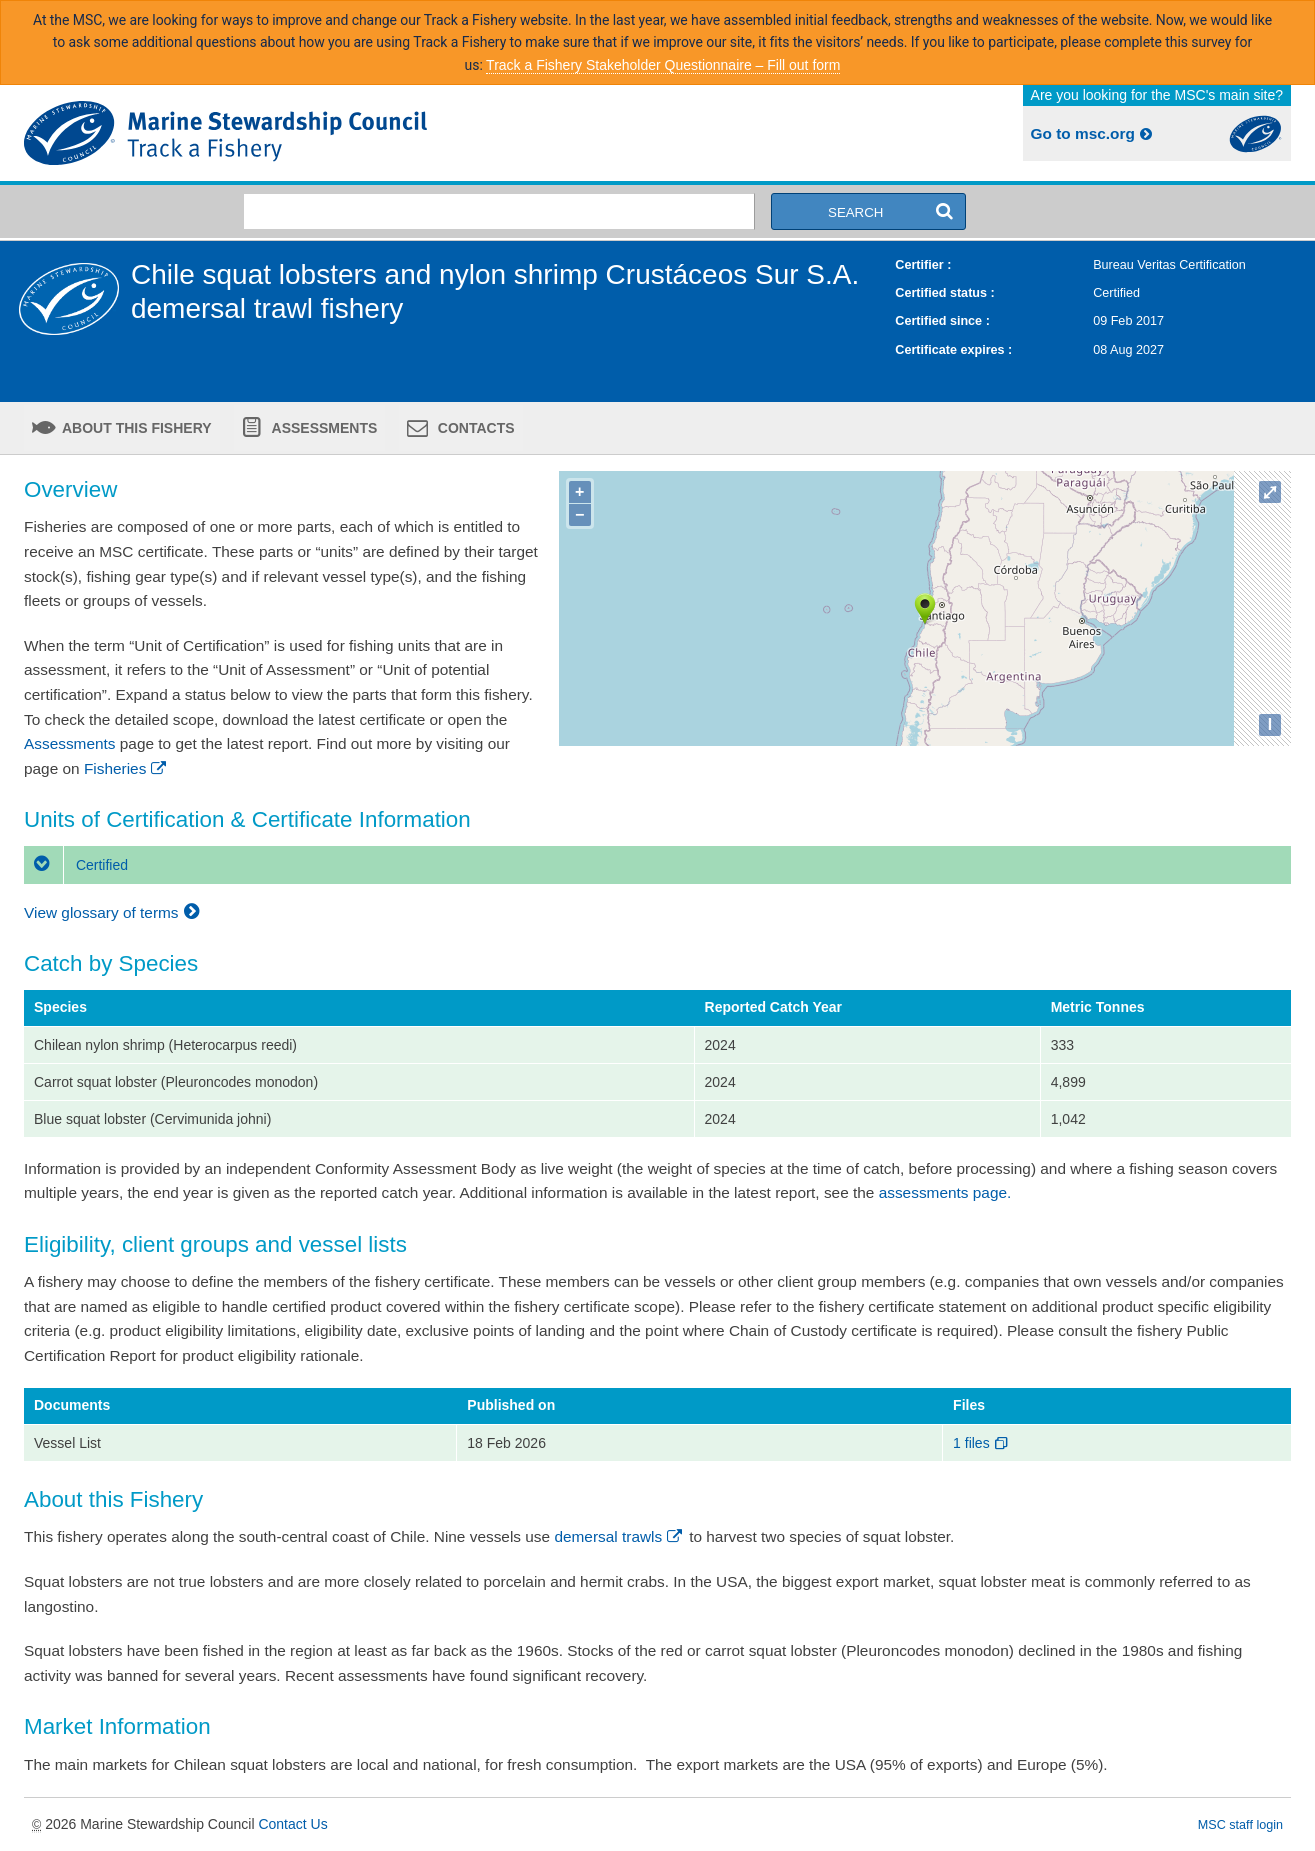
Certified (76, 865)
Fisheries (126, 768)
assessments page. (945, 1192)
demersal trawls (619, 1536)
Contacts (474, 428)
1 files (981, 1443)
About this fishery (135, 428)
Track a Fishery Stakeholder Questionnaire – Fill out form (663, 65)
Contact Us (292, 1824)
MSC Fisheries (337, 133)
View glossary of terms (114, 912)
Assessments (322, 428)
